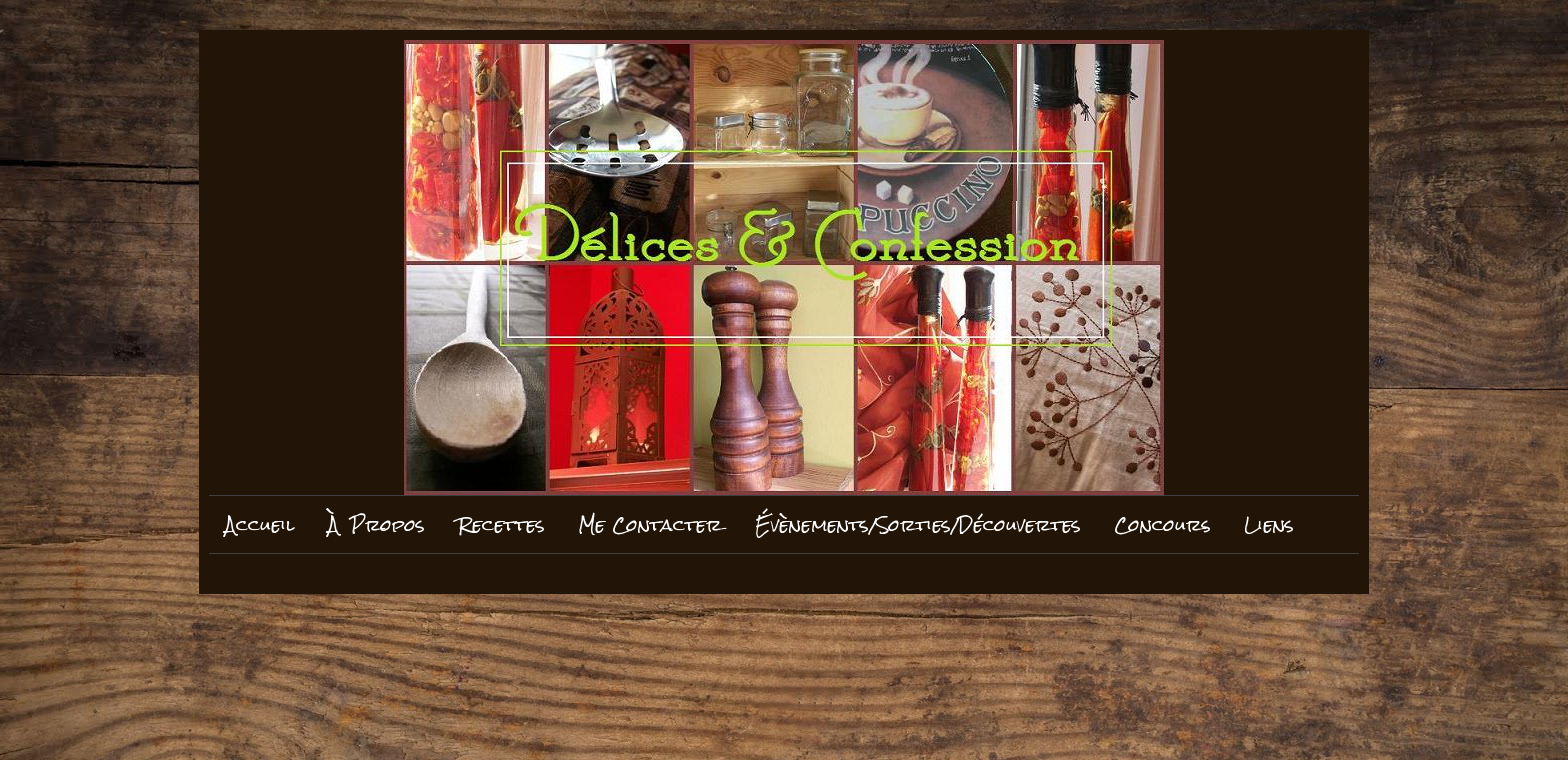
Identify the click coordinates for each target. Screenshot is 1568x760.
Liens (1269, 524)
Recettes (501, 524)
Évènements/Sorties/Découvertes (918, 524)
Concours (1162, 524)
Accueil (260, 524)
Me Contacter (650, 524)
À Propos (376, 524)
